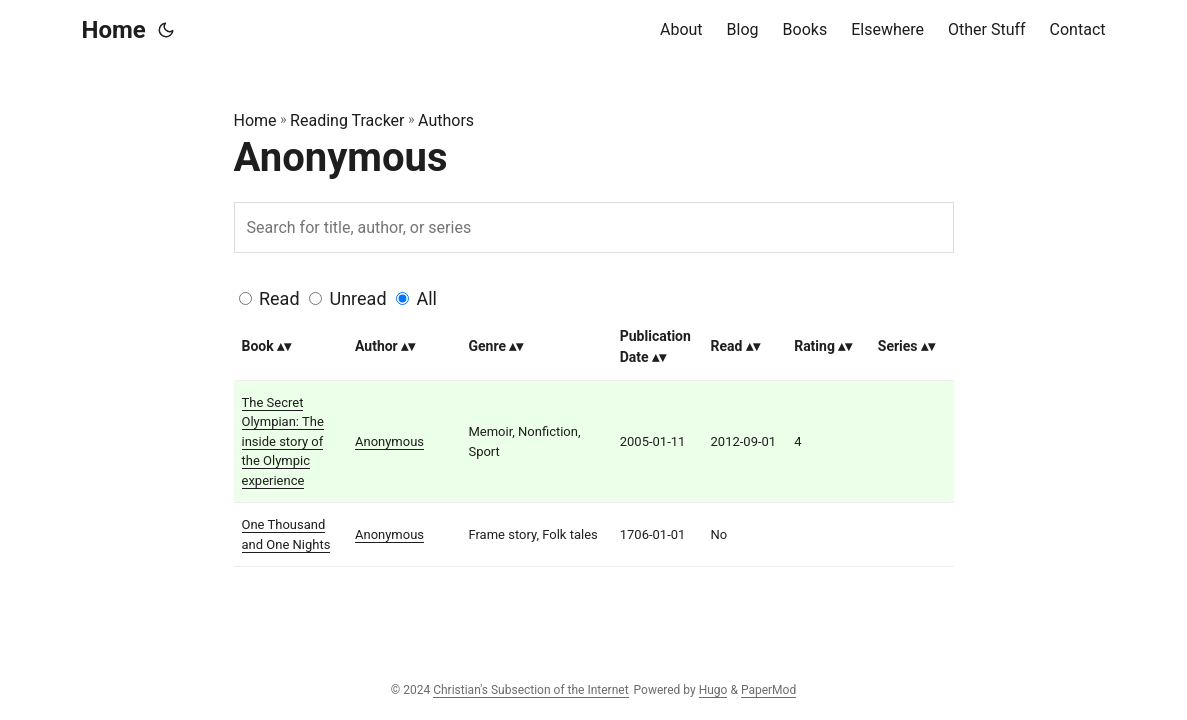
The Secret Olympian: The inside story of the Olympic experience (283, 441)
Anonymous (389, 441)
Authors (446, 120)
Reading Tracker (347, 120)
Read (279, 298)
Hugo (713, 690)
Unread (358, 298)
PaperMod (768, 690)
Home (114, 30)
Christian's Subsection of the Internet (530, 690)
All (426, 298)
